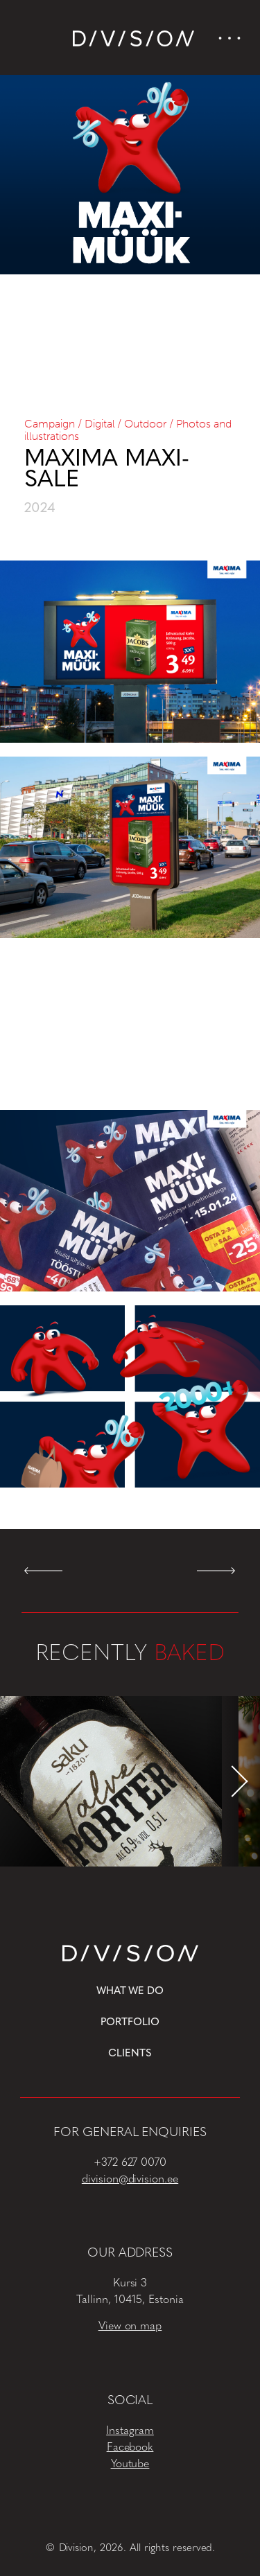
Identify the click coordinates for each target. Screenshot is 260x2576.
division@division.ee (130, 2179)
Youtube (130, 2464)
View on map (130, 2326)
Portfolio (130, 2023)
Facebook (130, 2447)
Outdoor (145, 423)
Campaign (49, 423)
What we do (130, 1991)
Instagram (130, 2431)
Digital (100, 423)
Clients (130, 2054)
